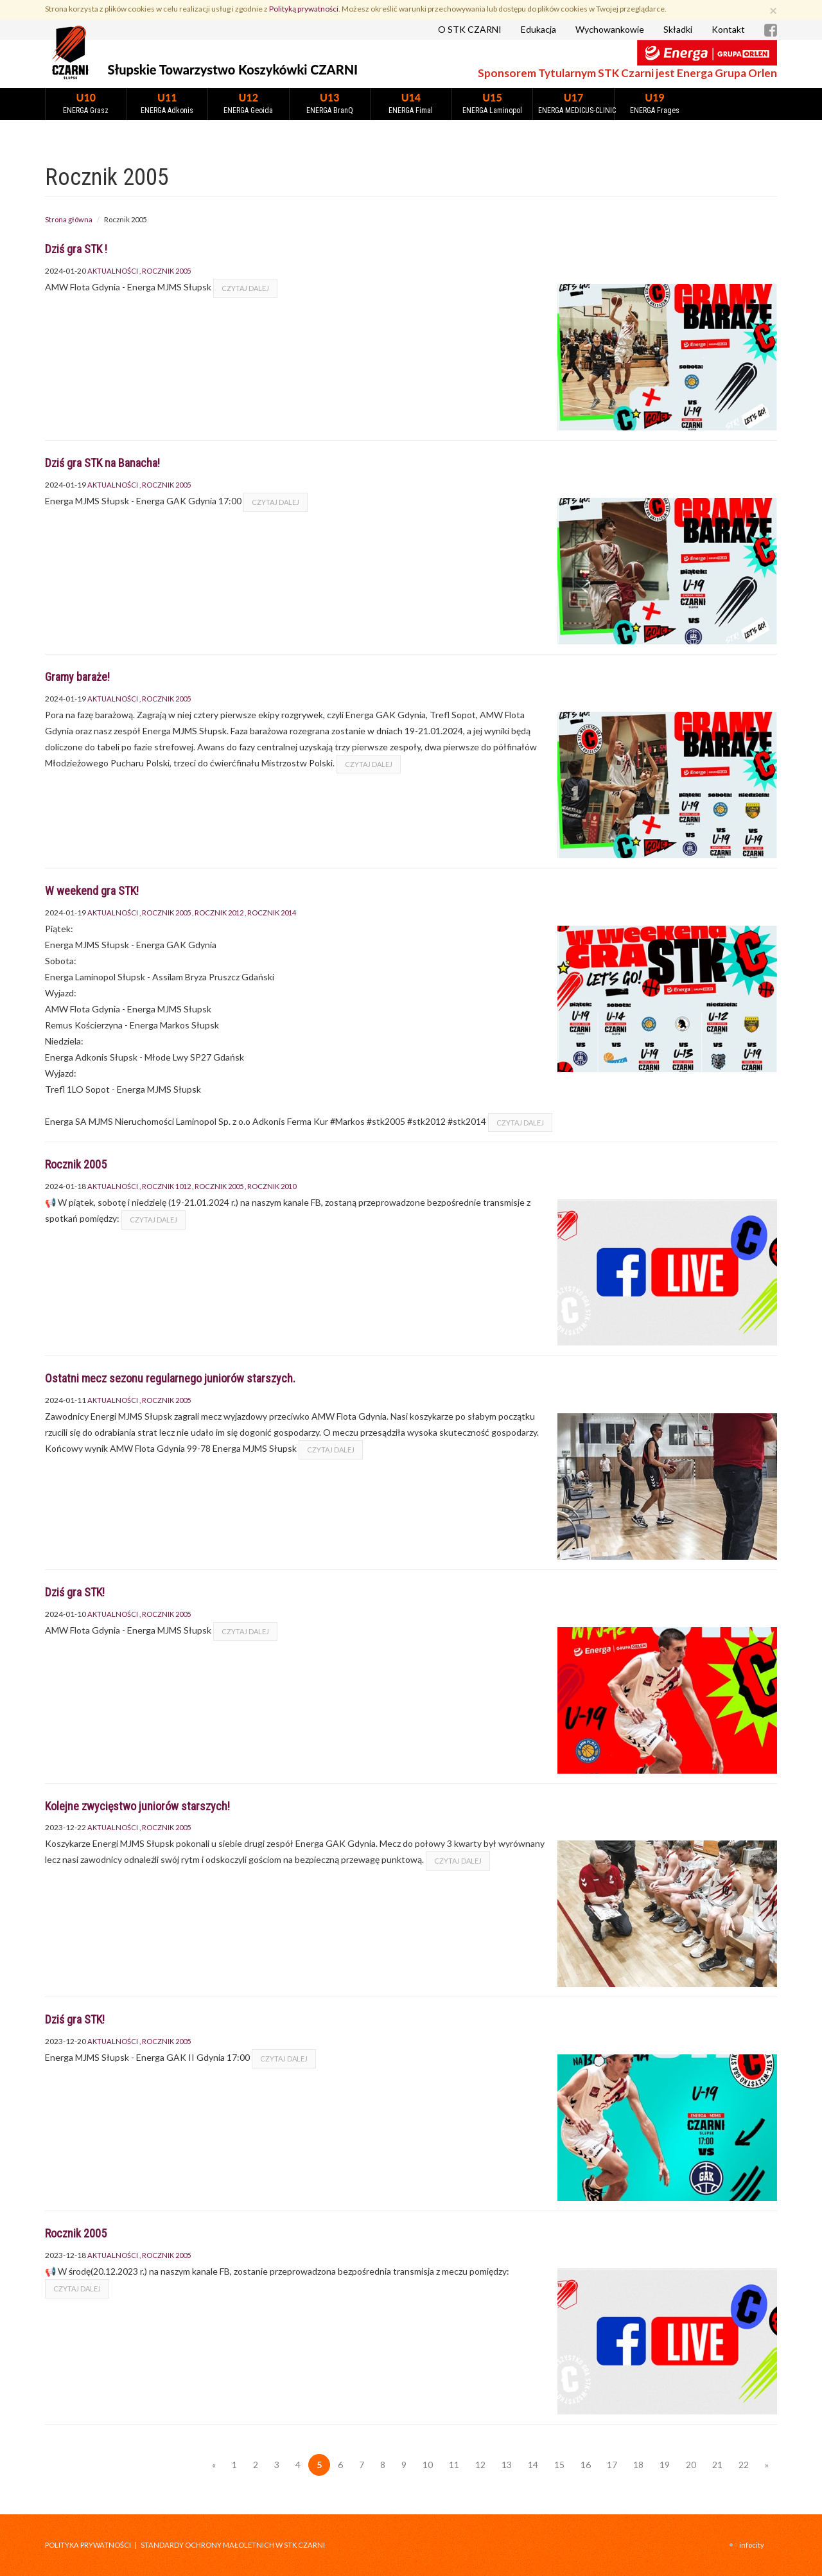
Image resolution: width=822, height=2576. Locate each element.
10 (428, 2464)
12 (480, 2464)
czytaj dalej (245, 288)
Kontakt (728, 29)
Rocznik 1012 (166, 1186)
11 (454, 2464)
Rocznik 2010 (271, 1186)
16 (586, 2464)
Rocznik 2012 (219, 912)
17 (612, 2464)
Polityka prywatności (88, 2545)
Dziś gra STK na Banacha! (102, 463)
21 (717, 2464)
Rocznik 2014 (271, 912)
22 (744, 2464)
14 (533, 2464)
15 (559, 2464)
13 (507, 2464)
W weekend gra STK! (92, 890)
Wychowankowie (609, 29)
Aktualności (112, 271)
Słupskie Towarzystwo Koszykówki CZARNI (233, 69)
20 (691, 2464)
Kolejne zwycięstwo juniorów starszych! (137, 1806)
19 (665, 2464)
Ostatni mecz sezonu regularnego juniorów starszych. (170, 1378)
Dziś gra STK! (75, 1592)
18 (638, 2464)
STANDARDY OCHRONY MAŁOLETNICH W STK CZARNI (233, 2545)
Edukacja (538, 29)
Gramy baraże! (77, 677)
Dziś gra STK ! (76, 249)
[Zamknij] (773, 10)
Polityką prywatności (303, 8)
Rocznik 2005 (166, 271)
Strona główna (68, 219)
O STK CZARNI (470, 29)
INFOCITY (751, 2545)
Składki (677, 29)
